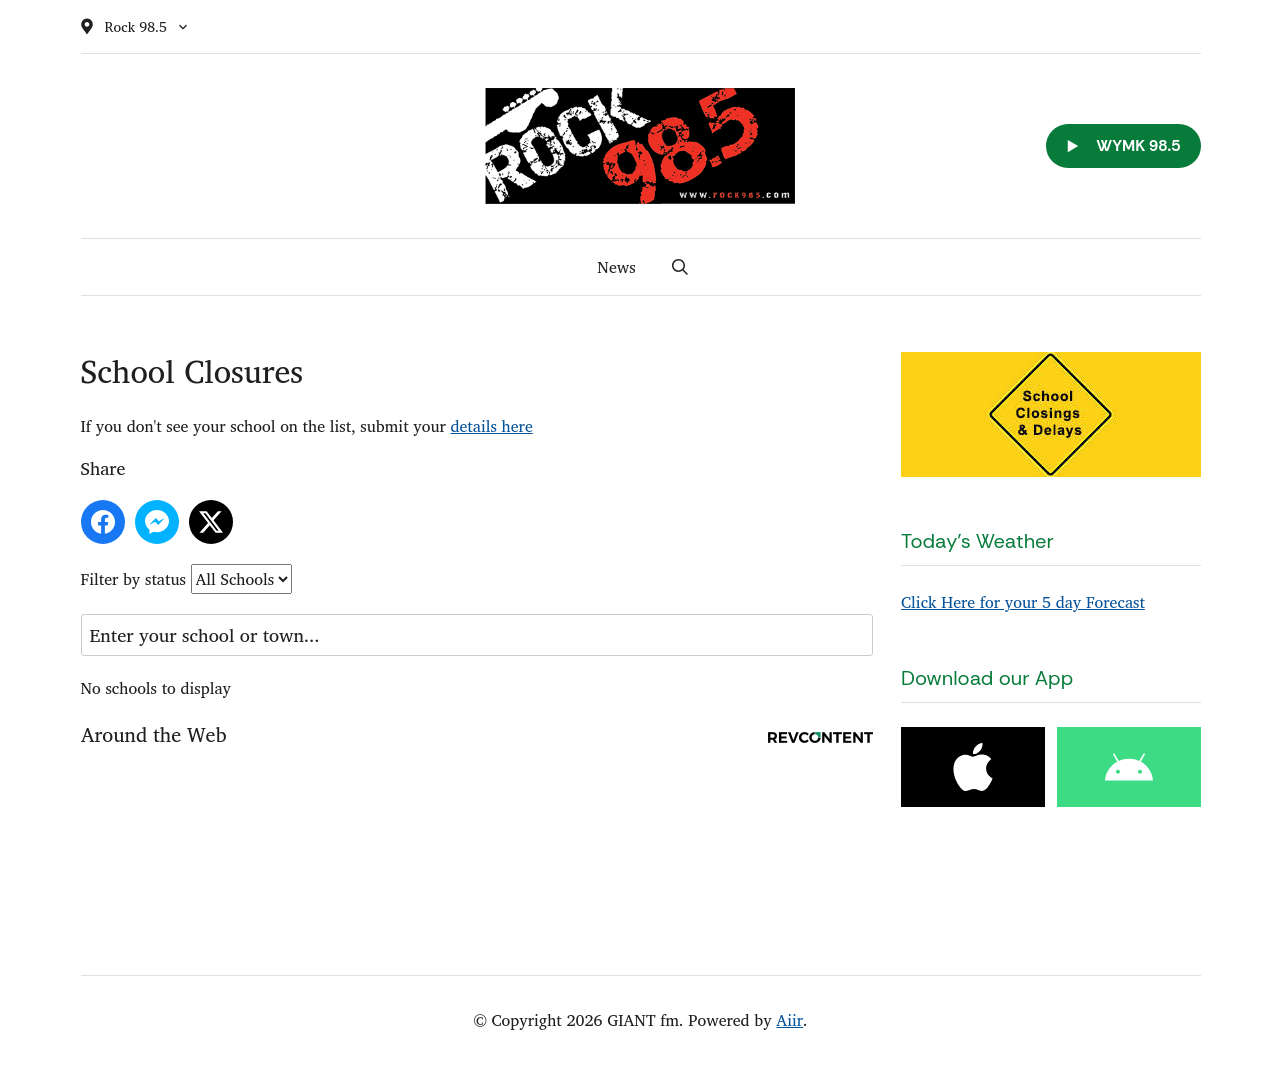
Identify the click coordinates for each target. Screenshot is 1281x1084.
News (616, 267)
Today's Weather (977, 541)
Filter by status (133, 579)
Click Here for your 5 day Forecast (1023, 602)
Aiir (789, 1020)
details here (491, 426)
